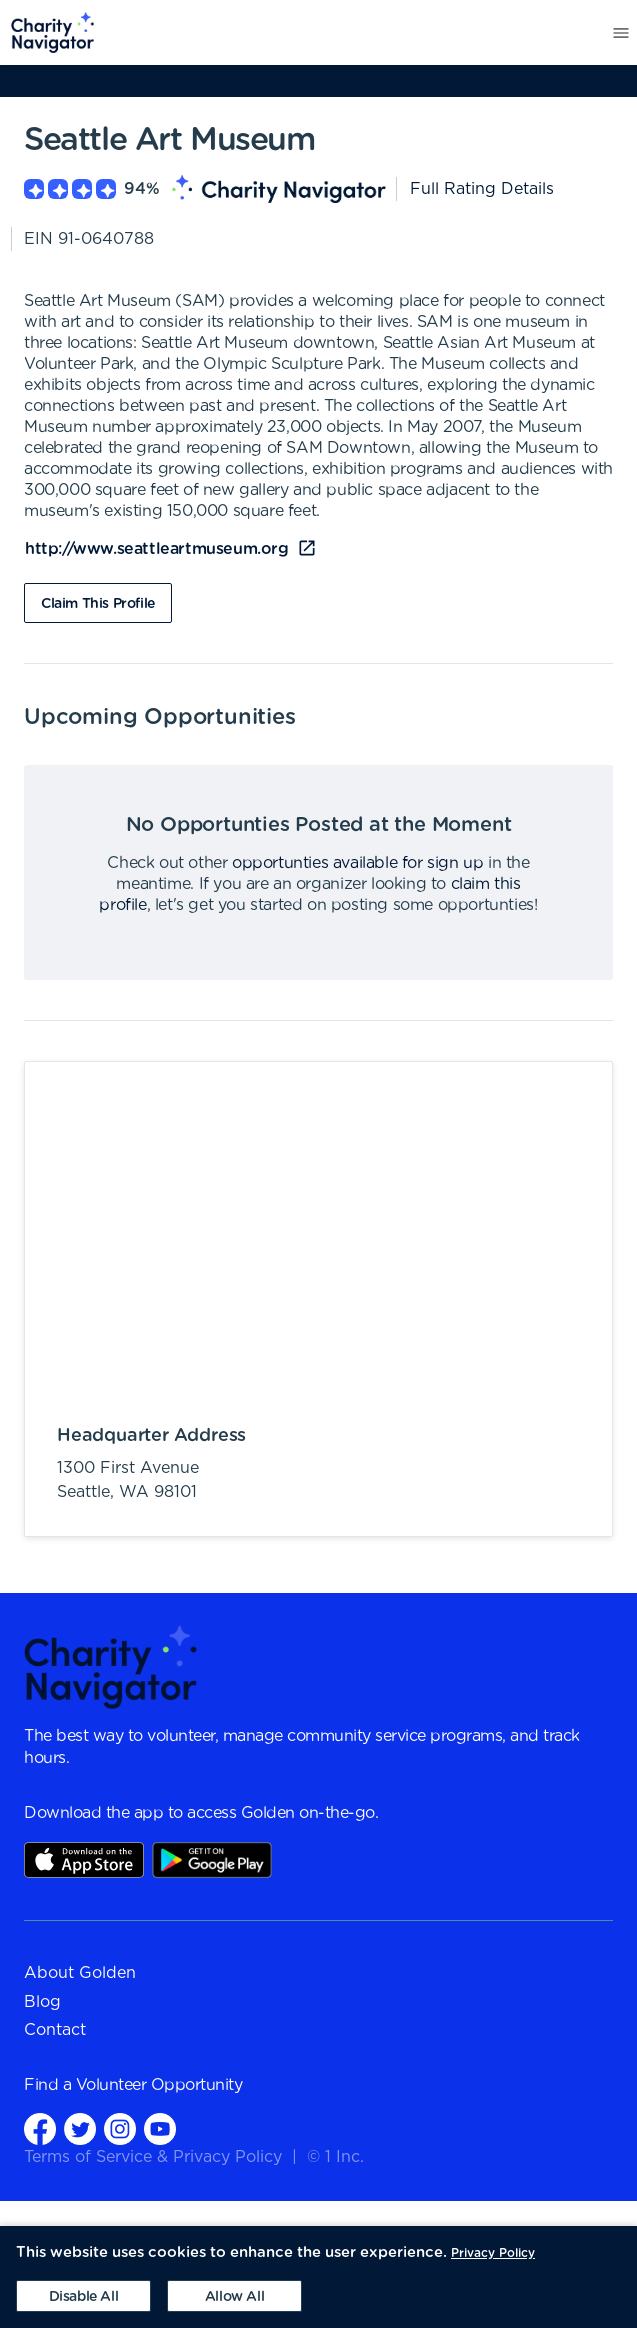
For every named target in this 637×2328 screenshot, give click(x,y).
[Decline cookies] (83, 2296)
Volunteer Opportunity (159, 2085)
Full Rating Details (482, 189)
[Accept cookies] (234, 2296)
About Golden (80, 1973)
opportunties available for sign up (357, 863)
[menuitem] (47, 32)
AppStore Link (84, 1860)
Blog (42, 2002)
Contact (55, 2030)
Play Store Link (212, 1860)
